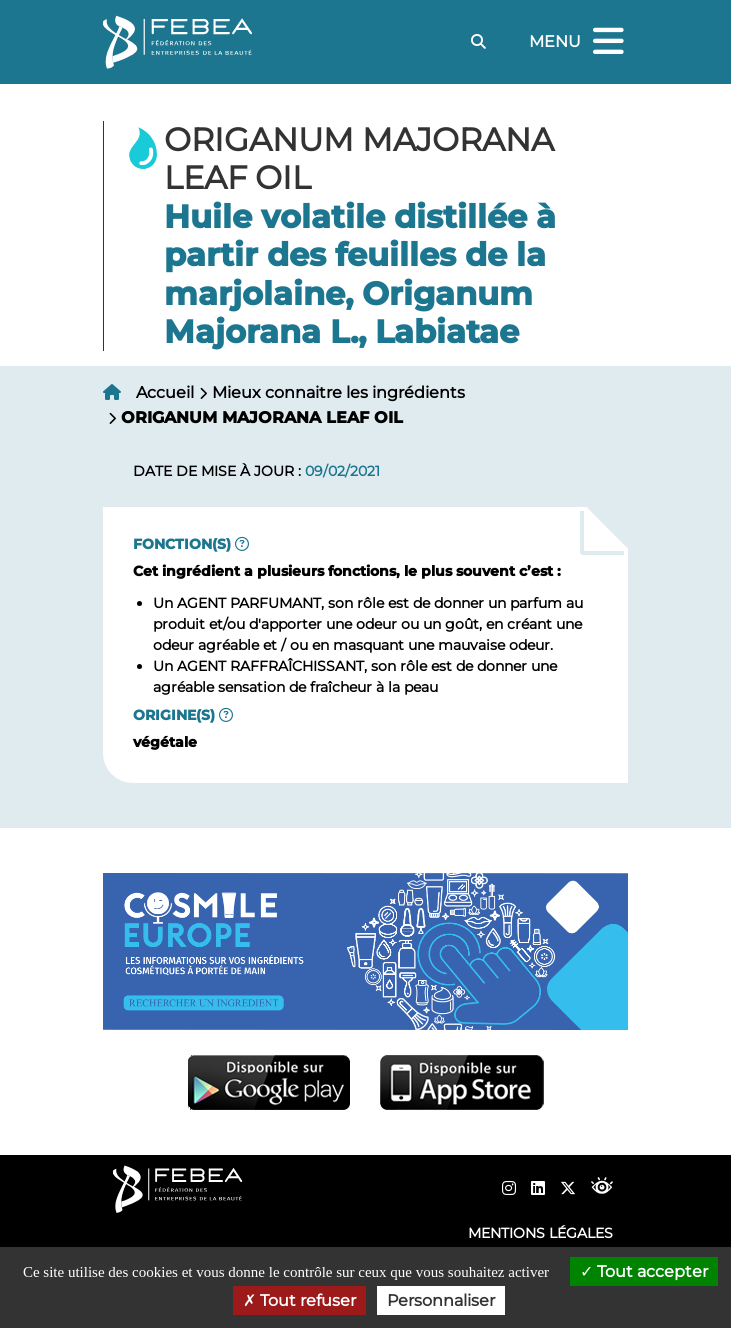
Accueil (165, 392)
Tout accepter (644, 1271)
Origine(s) (174, 715)
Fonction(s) (182, 544)
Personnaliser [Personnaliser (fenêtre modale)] (441, 1300)
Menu (579, 42)
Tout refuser (299, 1300)
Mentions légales (540, 1233)
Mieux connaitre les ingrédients (338, 392)
